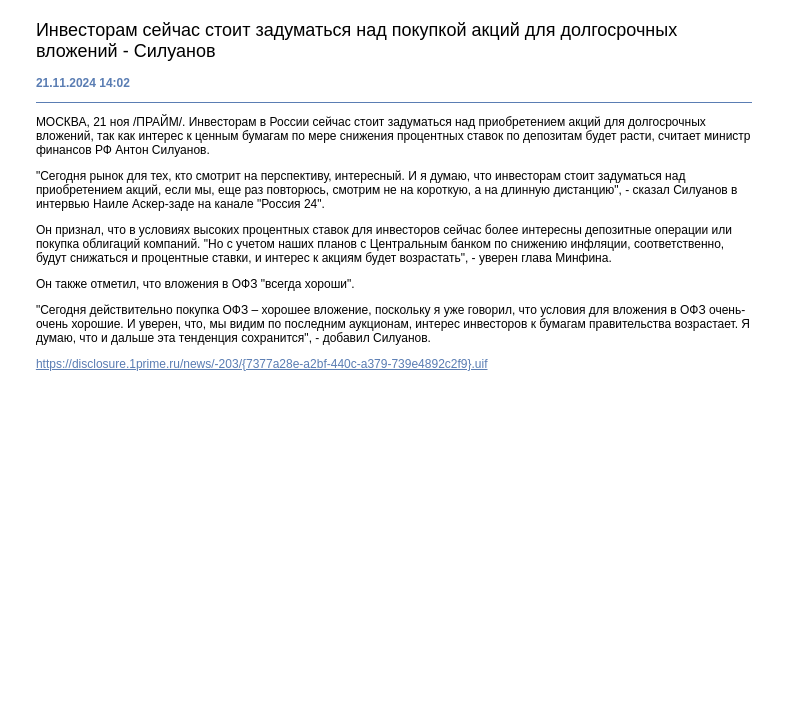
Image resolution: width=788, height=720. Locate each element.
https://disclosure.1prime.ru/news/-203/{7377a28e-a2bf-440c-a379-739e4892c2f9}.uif (262, 364)
